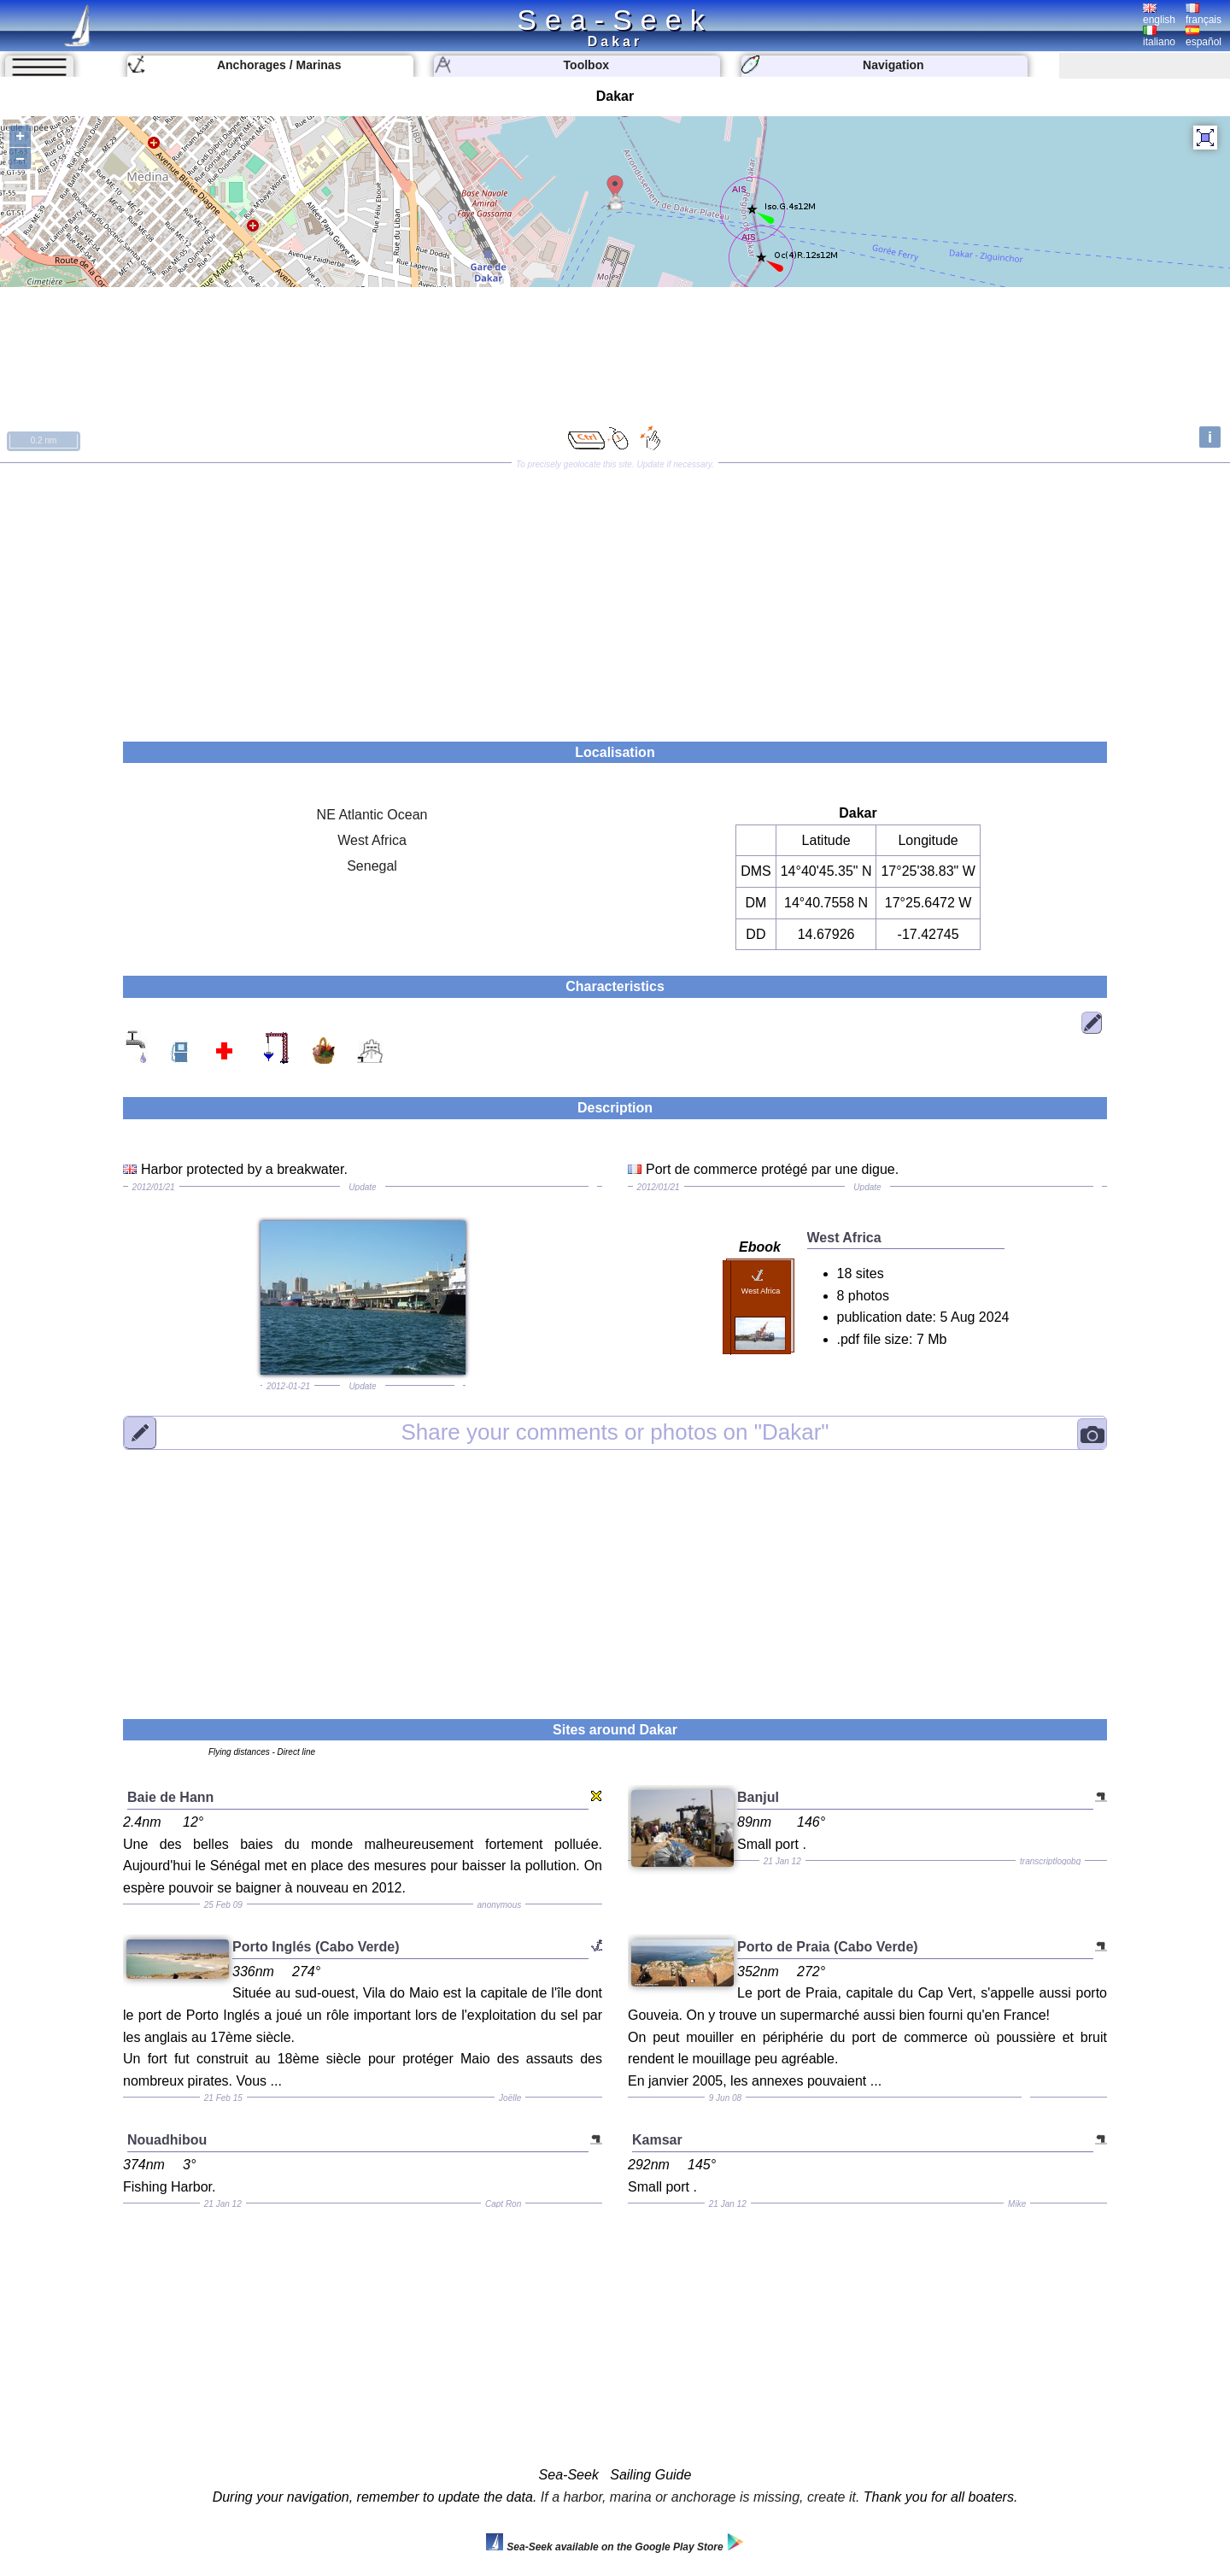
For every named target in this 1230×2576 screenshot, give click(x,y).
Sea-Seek (614, 19)
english (1159, 14)
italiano (1159, 37)
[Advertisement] (615, 596)
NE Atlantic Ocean (372, 814)
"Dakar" (615, 1432)
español (1203, 37)
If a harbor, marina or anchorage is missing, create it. (700, 2497)
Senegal (372, 866)
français (1203, 14)
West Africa (372, 840)
